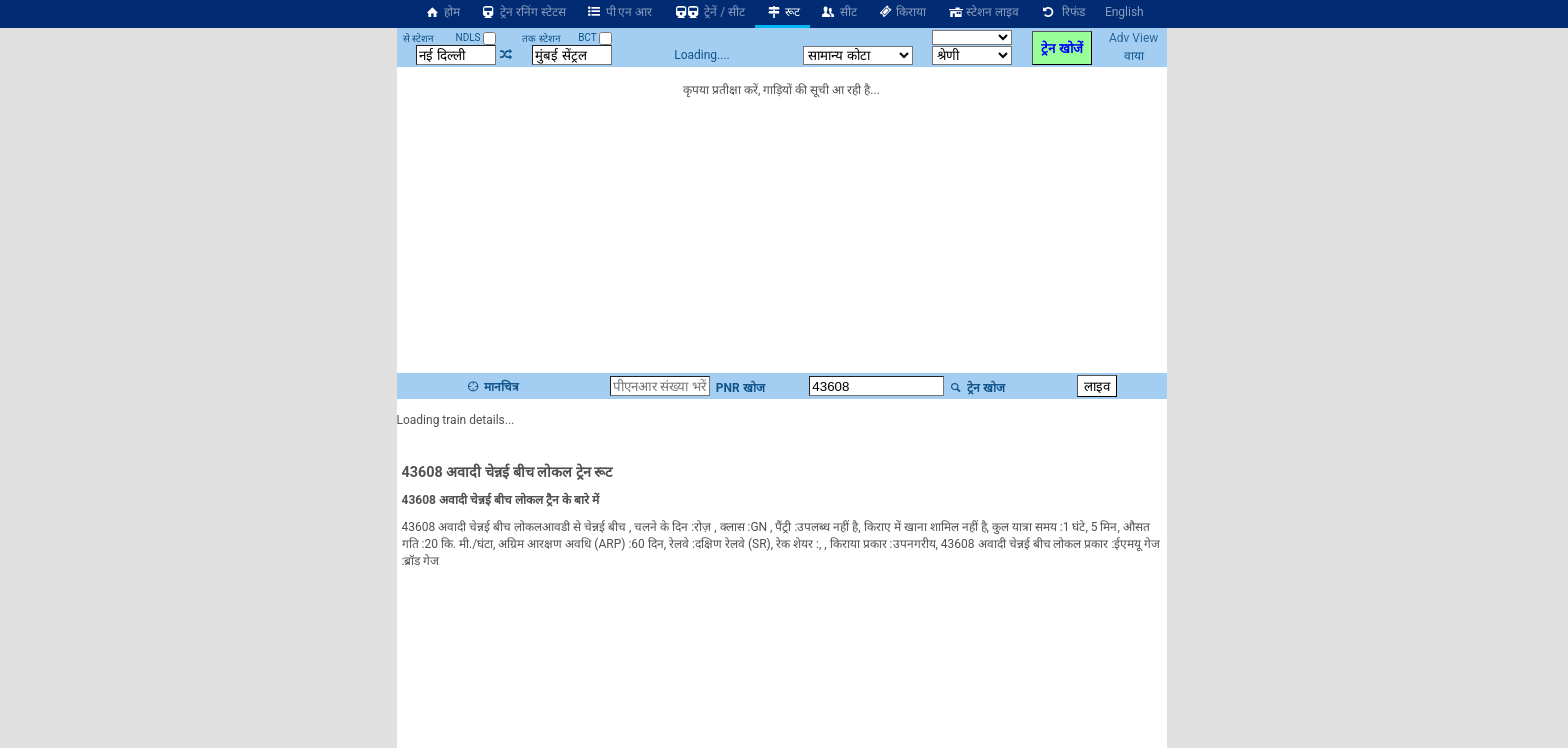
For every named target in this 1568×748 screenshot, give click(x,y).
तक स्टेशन (541, 38)
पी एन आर (619, 12)
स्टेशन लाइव (982, 12)
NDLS (476, 37)
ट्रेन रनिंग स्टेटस (523, 12)
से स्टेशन (418, 38)
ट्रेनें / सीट (708, 12)
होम (442, 12)
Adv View (1133, 38)
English (1124, 12)
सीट (838, 12)
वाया (1134, 56)
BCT (595, 37)
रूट (782, 12)
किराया (902, 12)
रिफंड (1062, 12)
